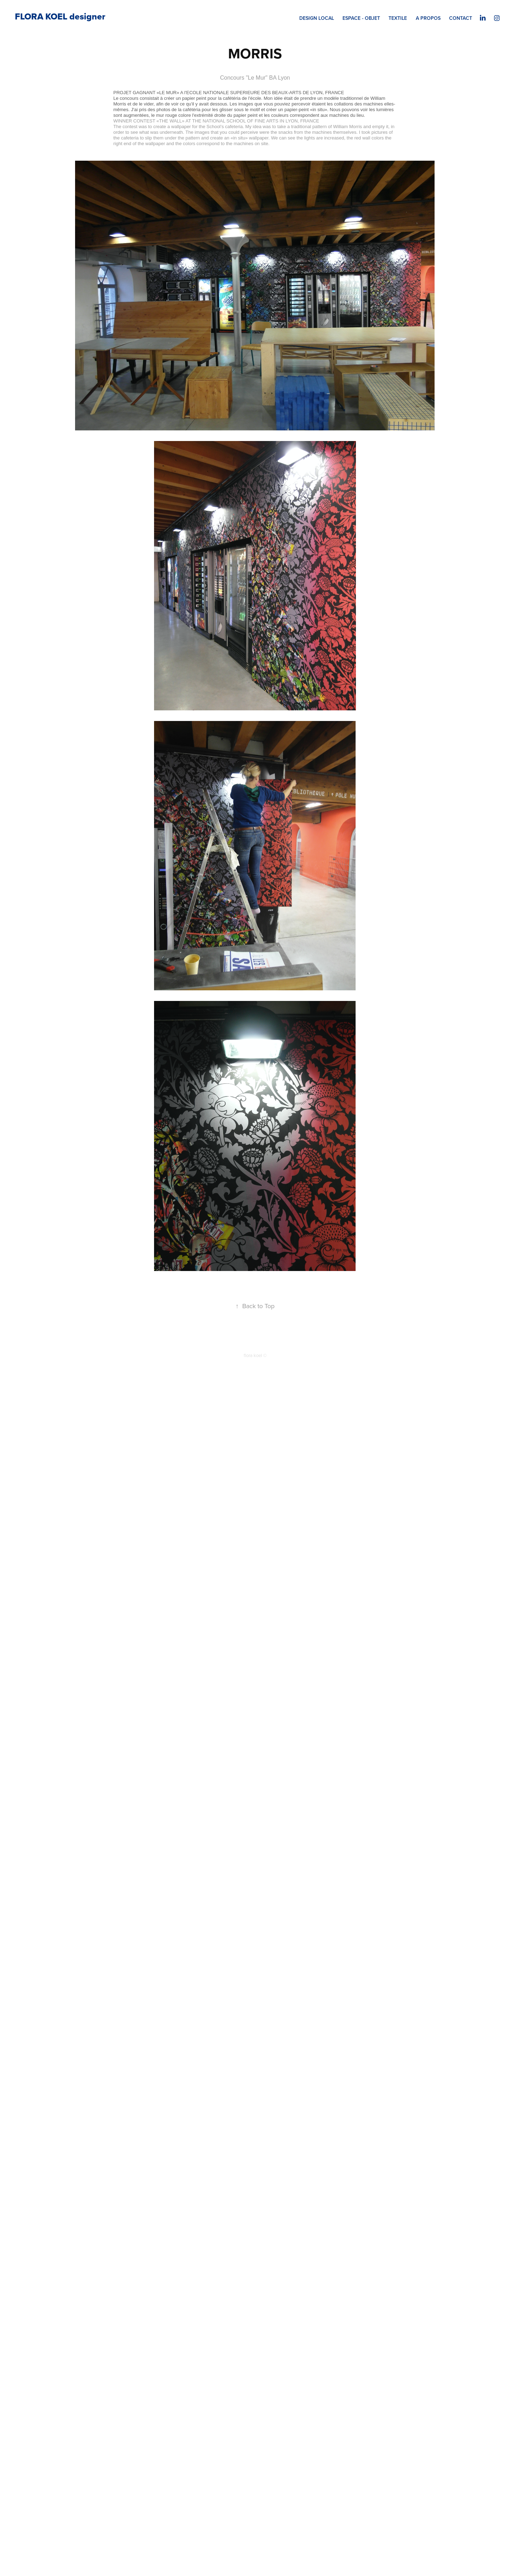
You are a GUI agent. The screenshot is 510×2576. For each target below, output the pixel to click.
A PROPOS (428, 18)
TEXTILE (398, 18)
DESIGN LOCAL (316, 18)
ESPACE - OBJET (361, 18)
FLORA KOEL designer (60, 16)
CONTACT (460, 18)
